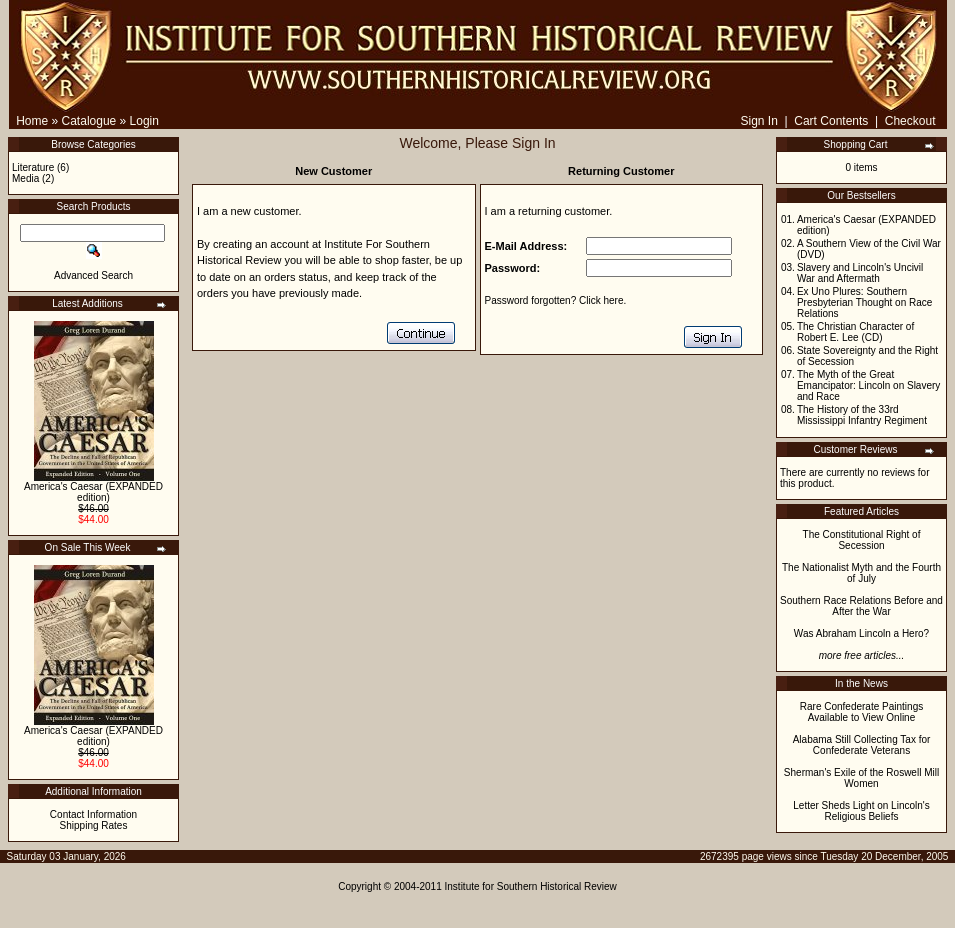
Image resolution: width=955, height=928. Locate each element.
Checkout (910, 121)
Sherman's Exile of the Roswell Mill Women (861, 778)
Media (25, 178)
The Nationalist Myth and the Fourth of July (861, 573)
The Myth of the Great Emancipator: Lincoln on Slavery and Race (868, 385)
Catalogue (89, 121)
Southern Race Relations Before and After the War (861, 606)
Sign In (758, 121)
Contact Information (93, 814)
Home (32, 121)
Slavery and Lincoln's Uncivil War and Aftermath (860, 273)
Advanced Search (93, 275)
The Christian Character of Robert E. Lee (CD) (855, 332)
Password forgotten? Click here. (556, 300)
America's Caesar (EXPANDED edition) (93, 492)
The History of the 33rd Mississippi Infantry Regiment (862, 415)
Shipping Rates (94, 825)
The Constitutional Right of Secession (862, 540)
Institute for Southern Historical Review (531, 886)
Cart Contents (831, 121)
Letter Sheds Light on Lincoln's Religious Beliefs (861, 811)
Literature (33, 167)
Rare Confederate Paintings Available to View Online (861, 712)
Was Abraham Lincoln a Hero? (861, 633)
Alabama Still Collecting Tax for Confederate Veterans (862, 745)
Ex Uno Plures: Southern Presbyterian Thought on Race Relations (864, 302)
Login (144, 121)
